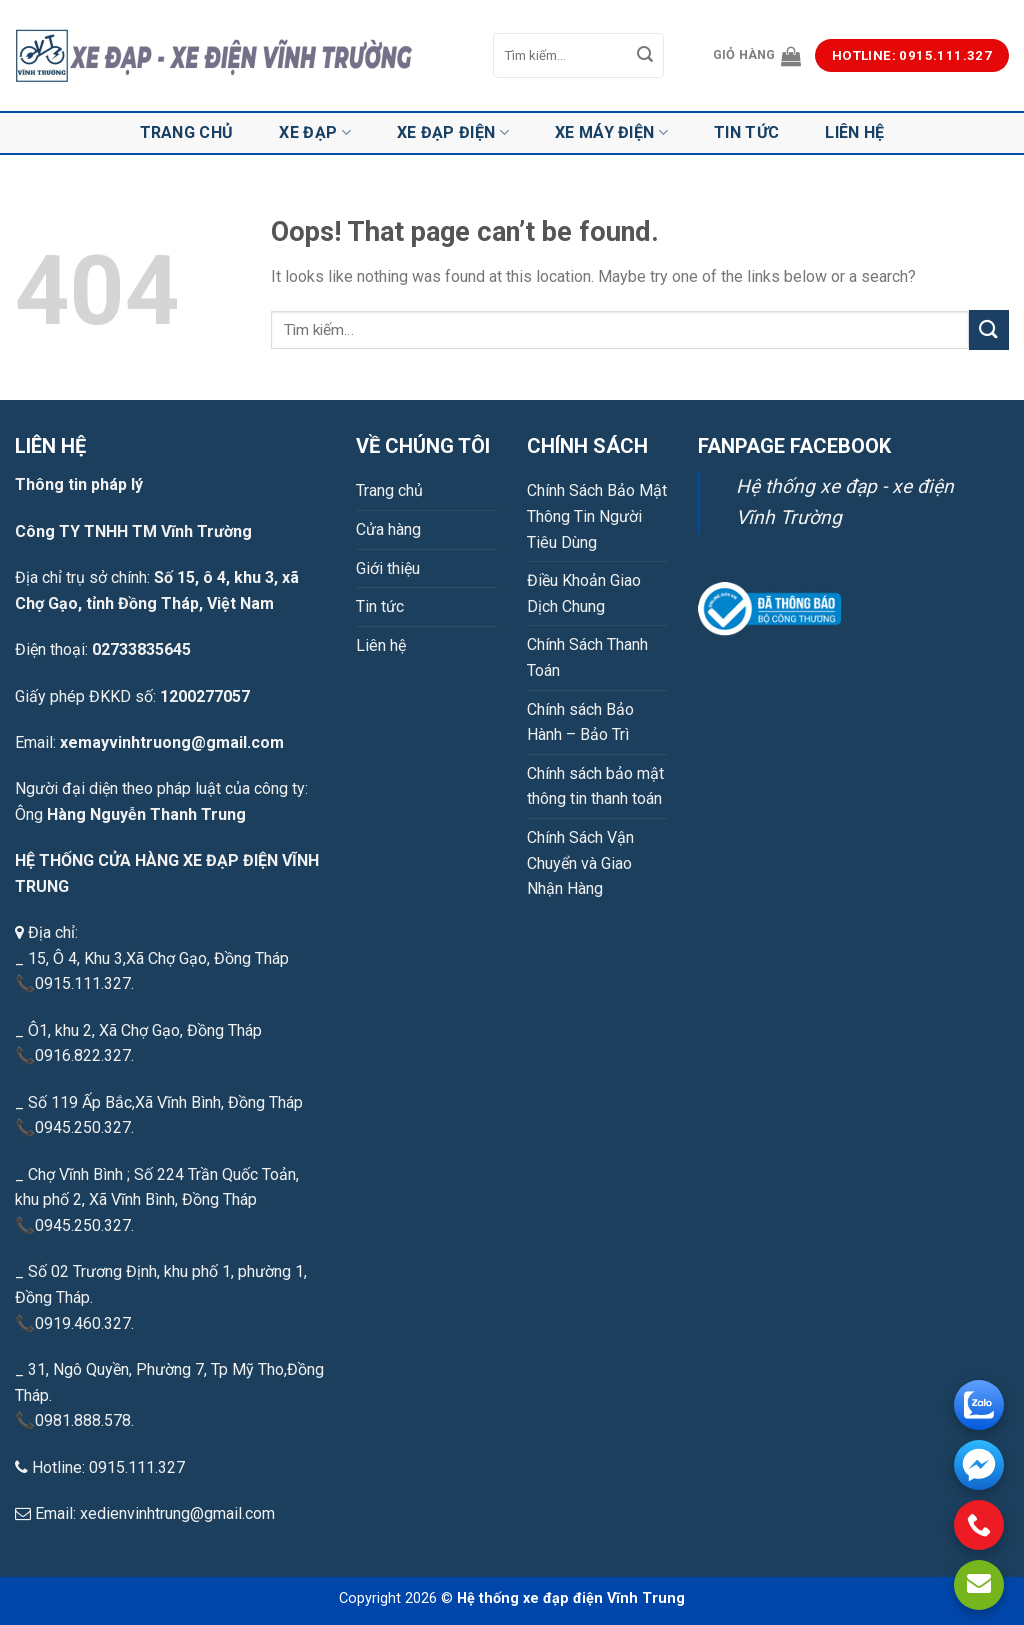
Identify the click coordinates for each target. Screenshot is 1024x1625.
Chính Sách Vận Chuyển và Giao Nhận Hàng (580, 863)
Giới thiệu (388, 568)
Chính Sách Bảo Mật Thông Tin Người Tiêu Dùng (597, 516)
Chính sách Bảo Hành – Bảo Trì (580, 722)
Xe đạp (314, 133)
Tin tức (746, 132)
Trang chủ (187, 132)
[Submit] (645, 56)
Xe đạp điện (453, 133)
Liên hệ (854, 132)
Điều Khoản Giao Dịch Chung (584, 593)
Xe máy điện (611, 133)
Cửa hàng (388, 529)
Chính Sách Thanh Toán (587, 657)
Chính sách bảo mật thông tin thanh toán (595, 786)
